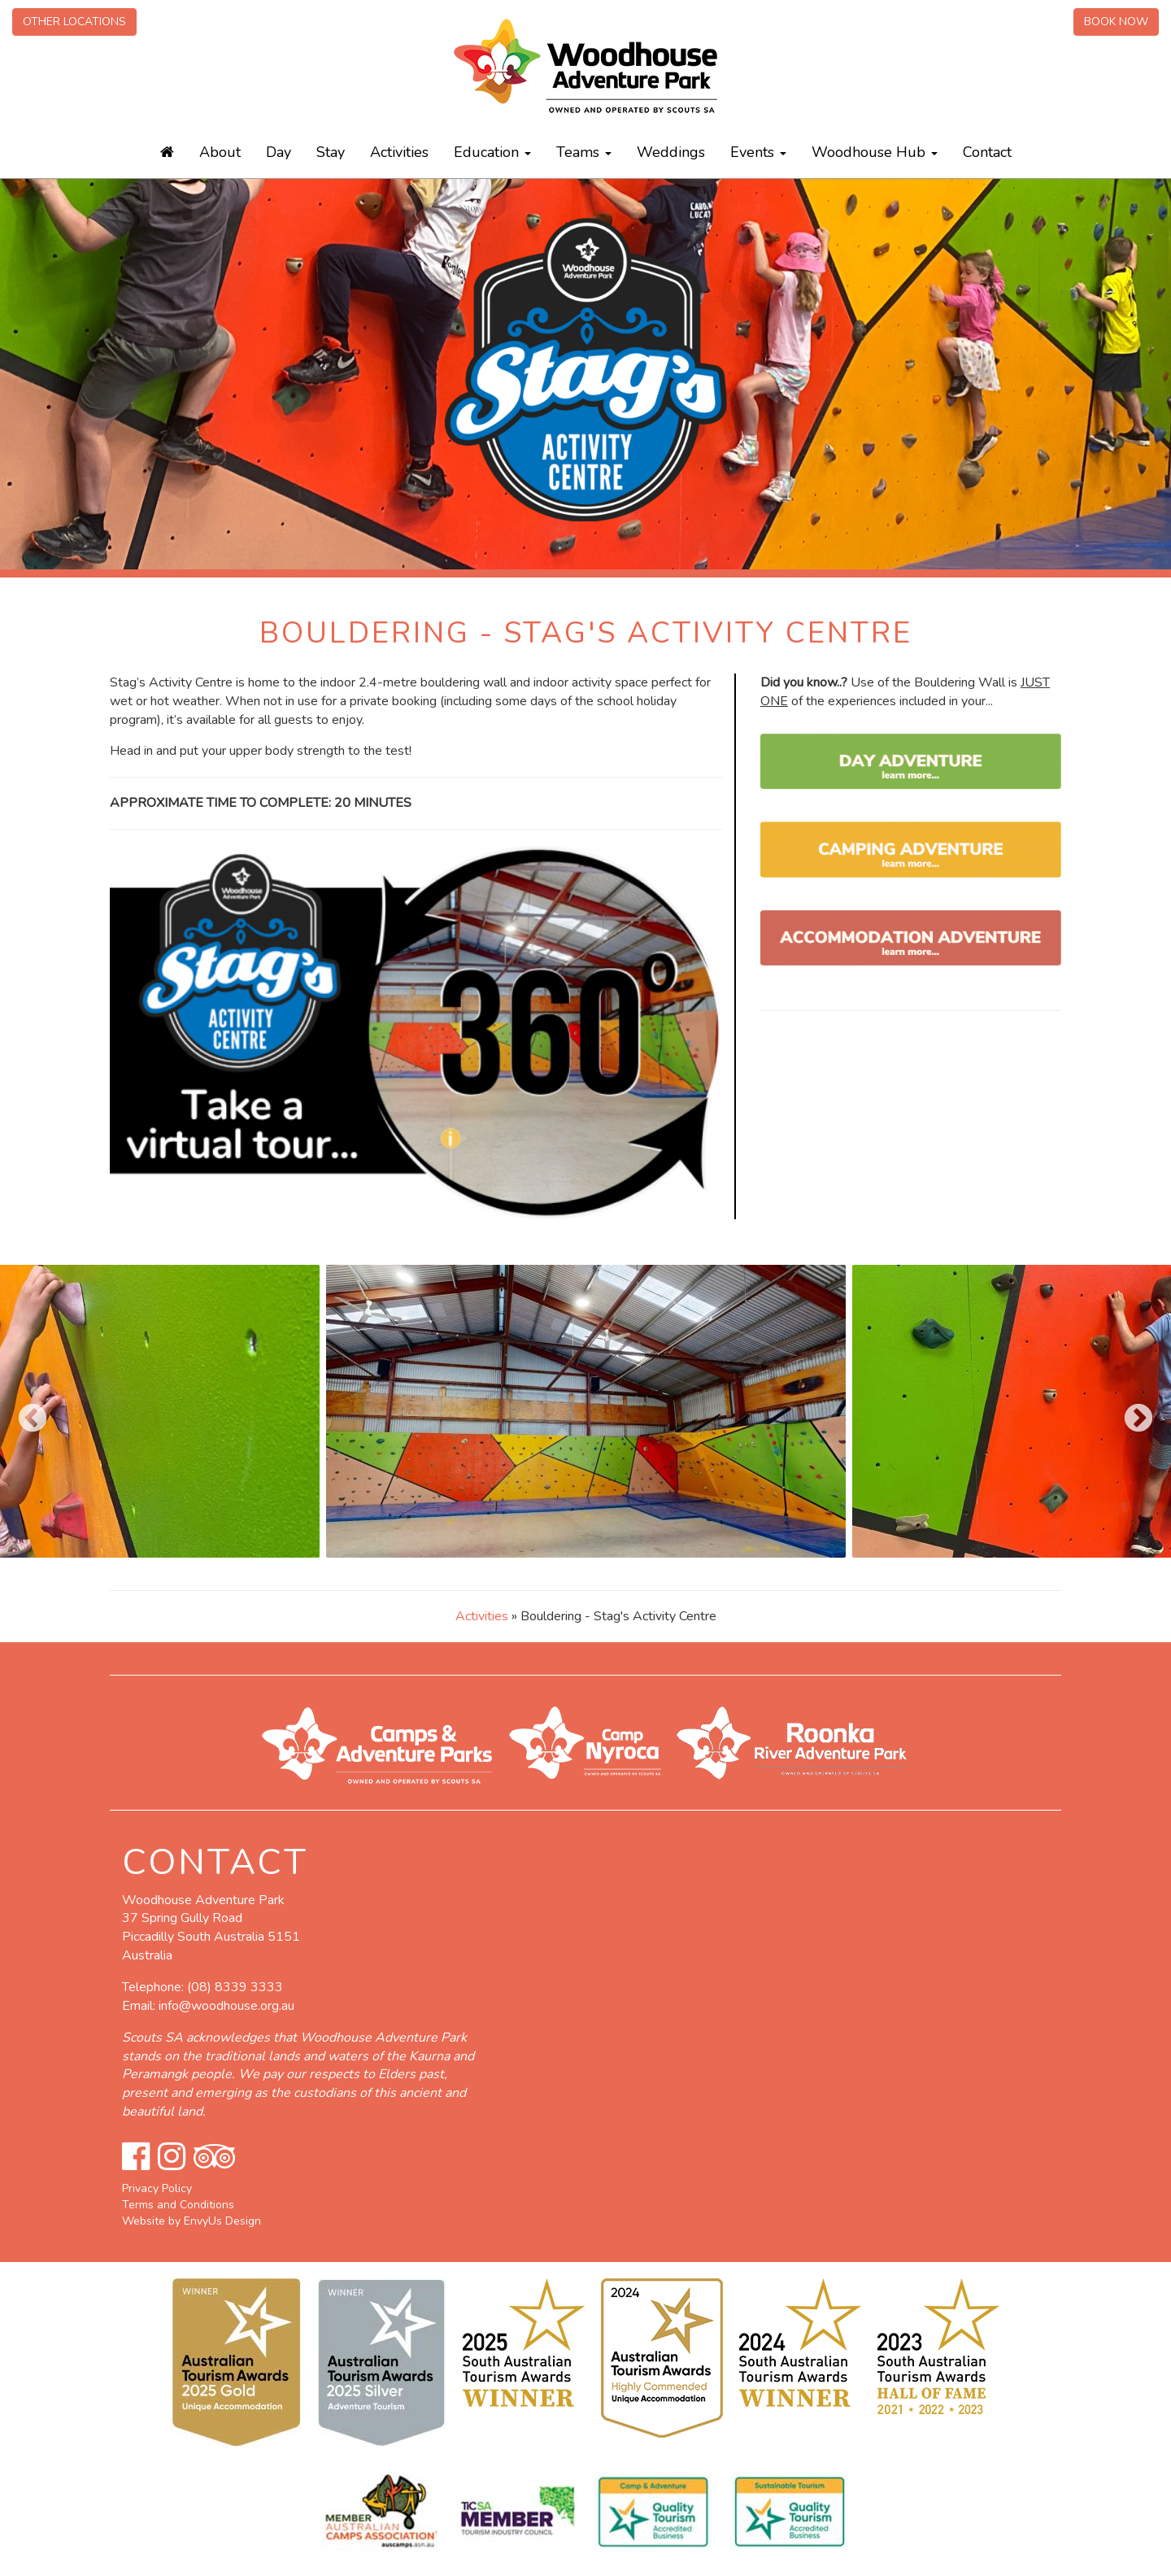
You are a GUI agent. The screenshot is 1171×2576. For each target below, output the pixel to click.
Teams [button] (584, 152)
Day (278, 152)
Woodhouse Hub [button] (875, 152)
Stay (330, 152)
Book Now (1116, 21)
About (220, 152)
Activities (399, 152)
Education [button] (492, 152)
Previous (24, 1411)
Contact (987, 152)
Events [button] (758, 152)
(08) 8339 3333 (235, 1987)
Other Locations (74, 21)
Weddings (671, 152)
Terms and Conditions (178, 2204)
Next (1130, 1411)
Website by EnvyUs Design (191, 2221)
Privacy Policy (157, 2188)
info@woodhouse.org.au (226, 2006)
